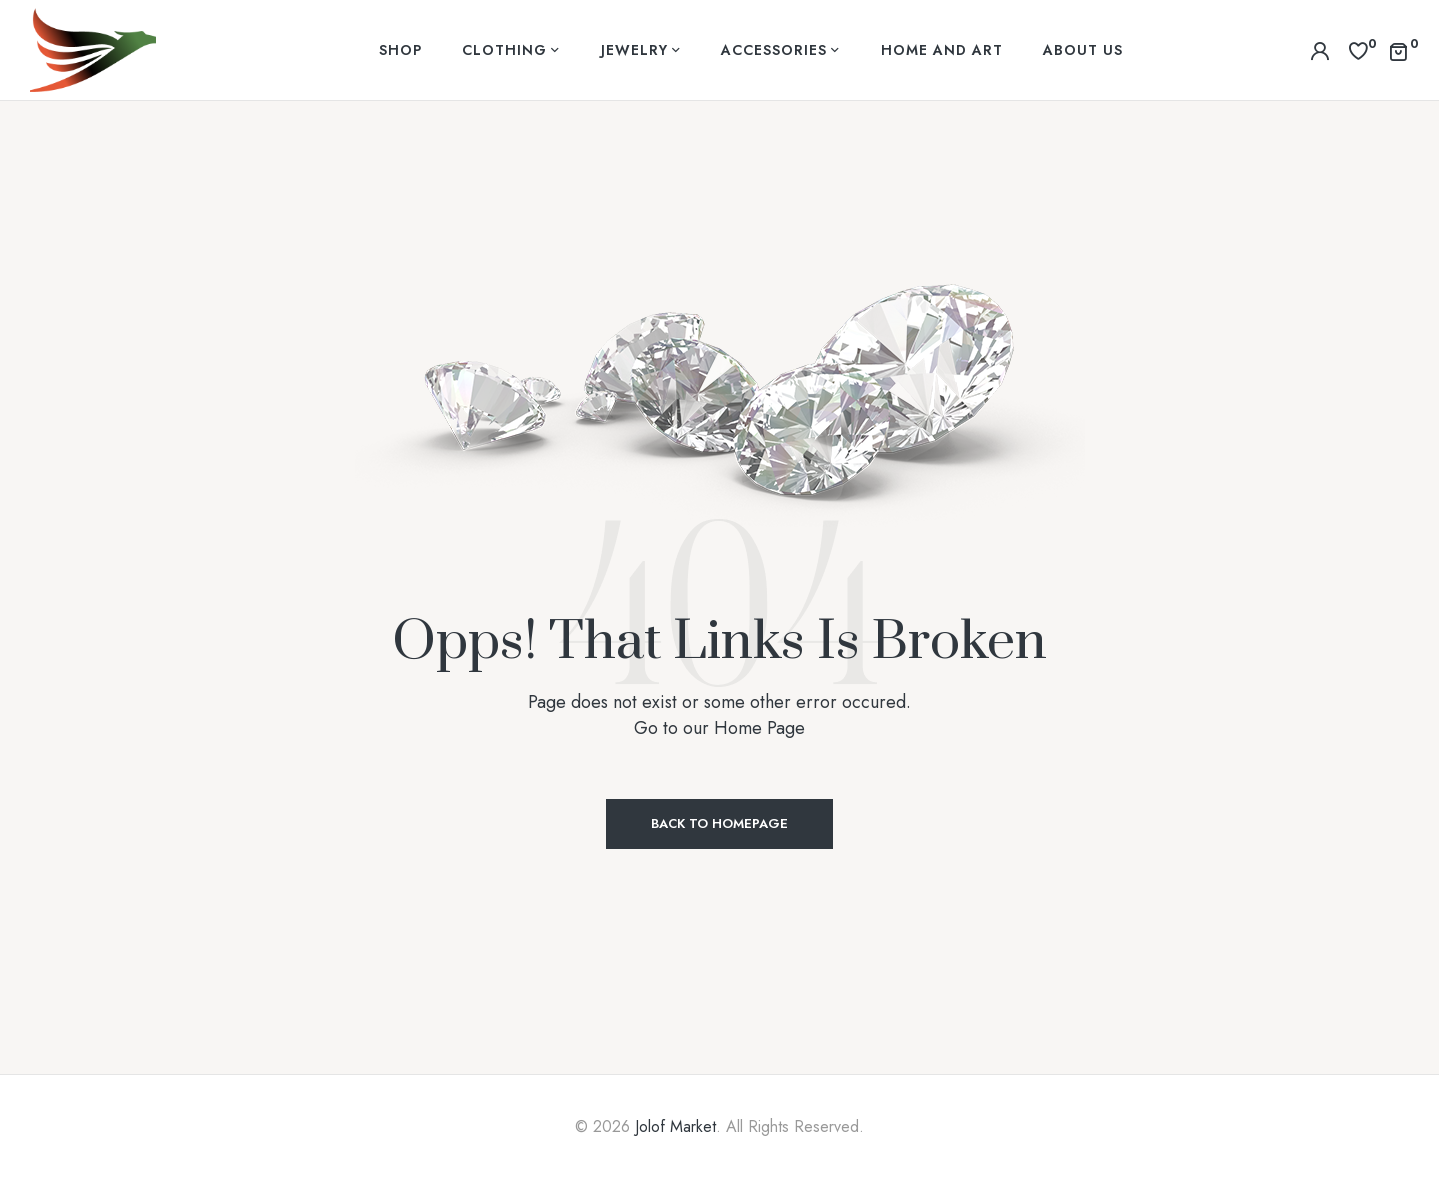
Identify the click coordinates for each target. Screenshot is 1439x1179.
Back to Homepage (719, 823)
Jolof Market (675, 1126)
